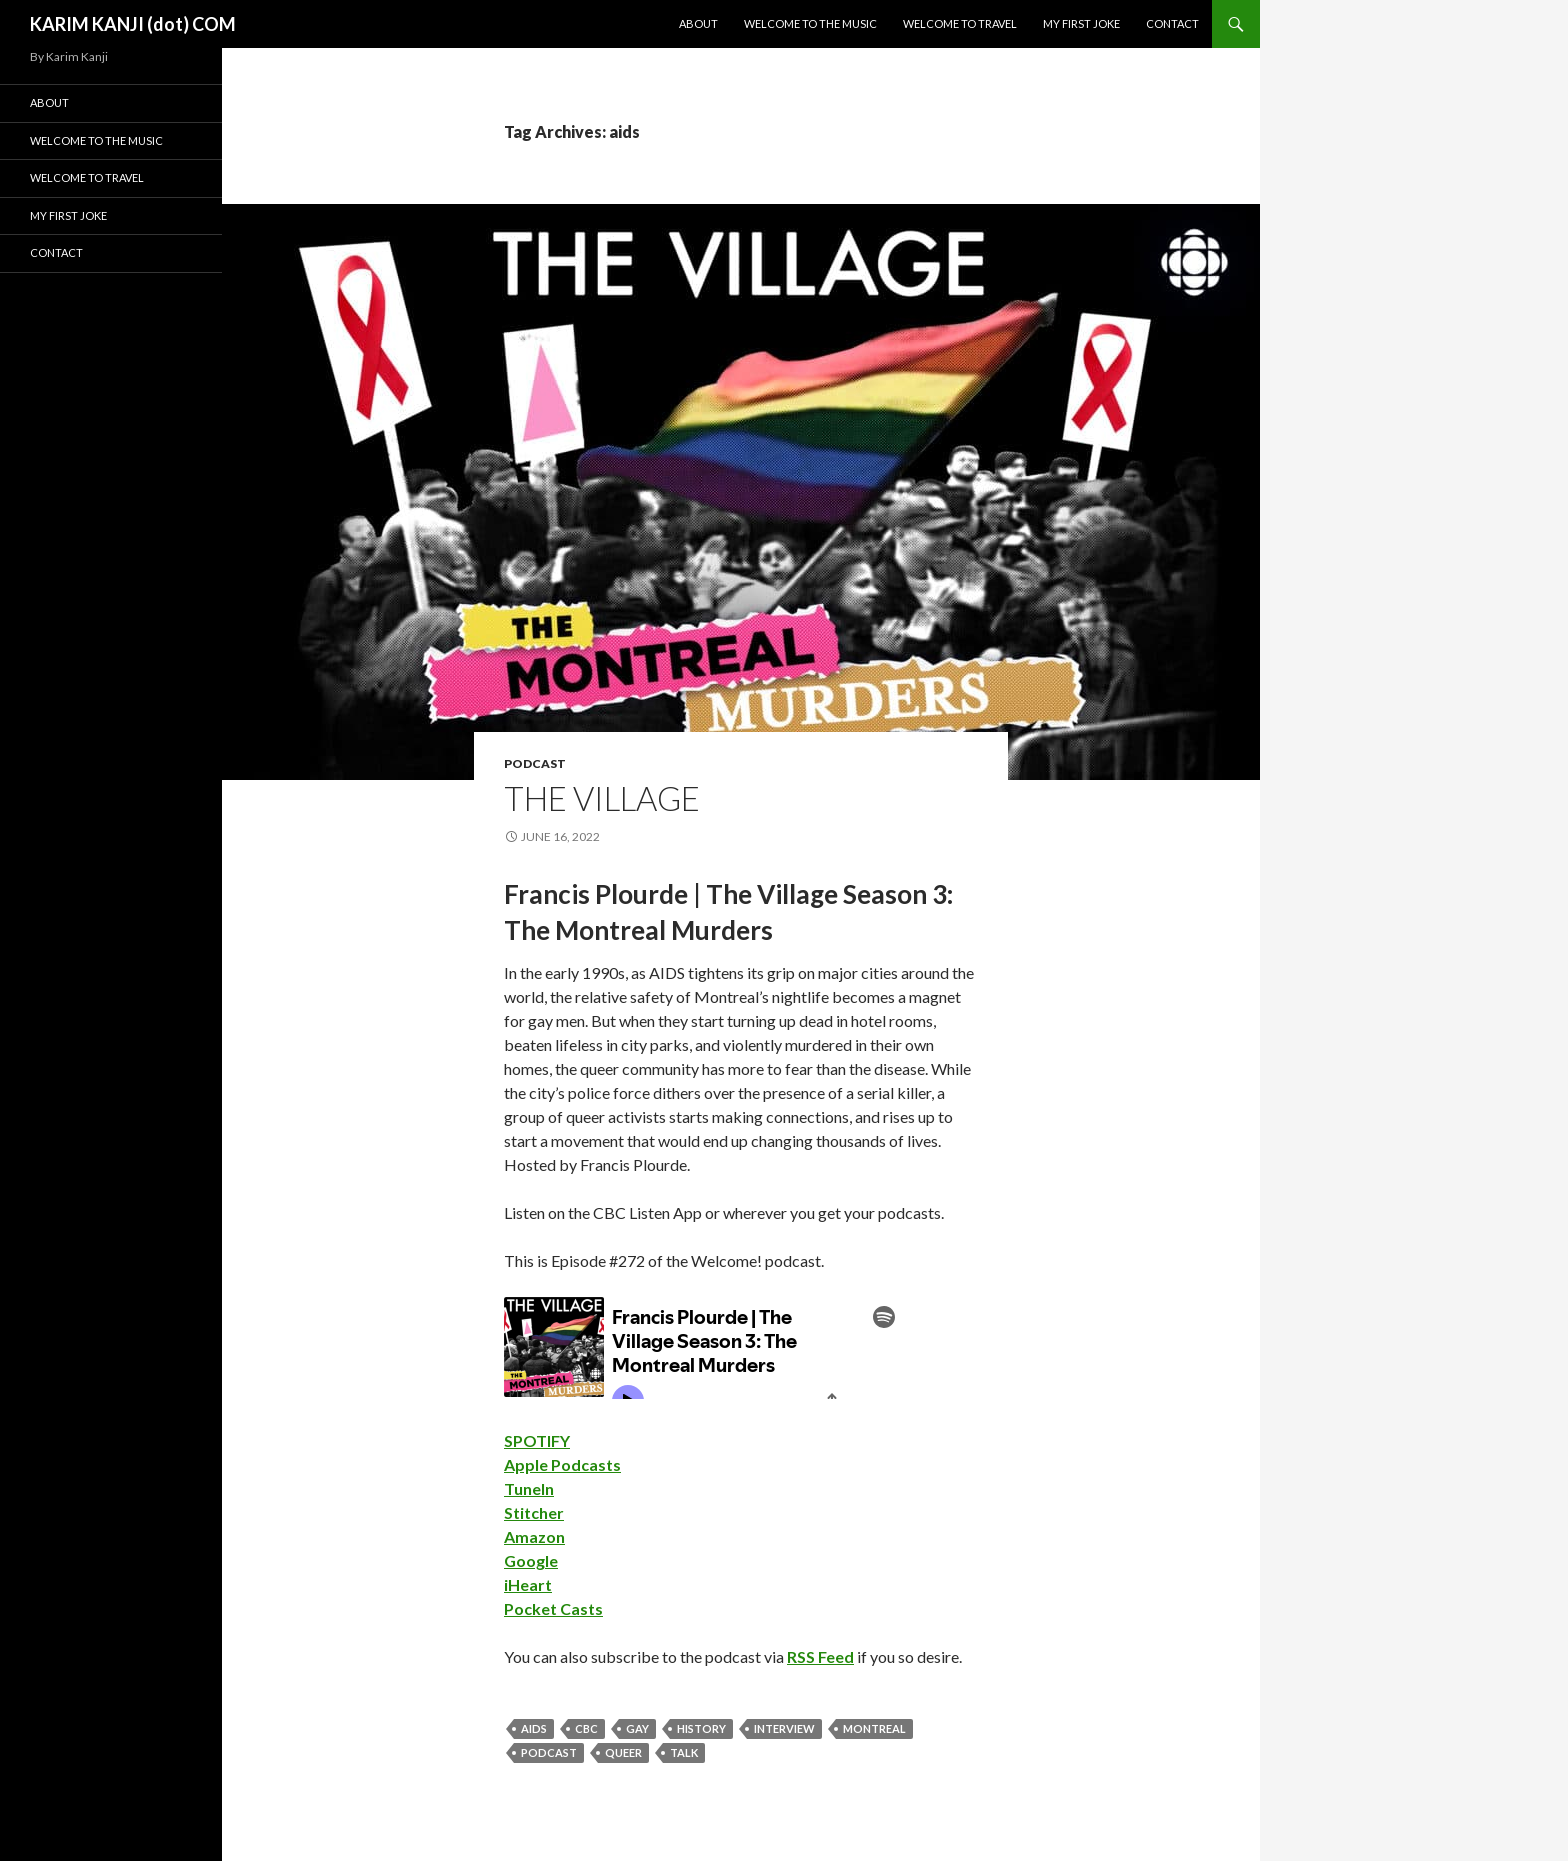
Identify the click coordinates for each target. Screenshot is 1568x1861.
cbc (586, 1728)
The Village (602, 798)
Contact (1172, 23)
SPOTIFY (537, 1440)
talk (684, 1752)
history (701, 1728)
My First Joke (1081, 23)
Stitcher (534, 1512)
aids (534, 1728)
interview (784, 1728)
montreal (874, 1728)
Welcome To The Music (810, 23)
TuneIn (529, 1488)
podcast (535, 763)
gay (637, 1728)
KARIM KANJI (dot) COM (133, 24)
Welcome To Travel (960, 23)
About (698, 23)
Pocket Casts (553, 1608)
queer (623, 1752)
